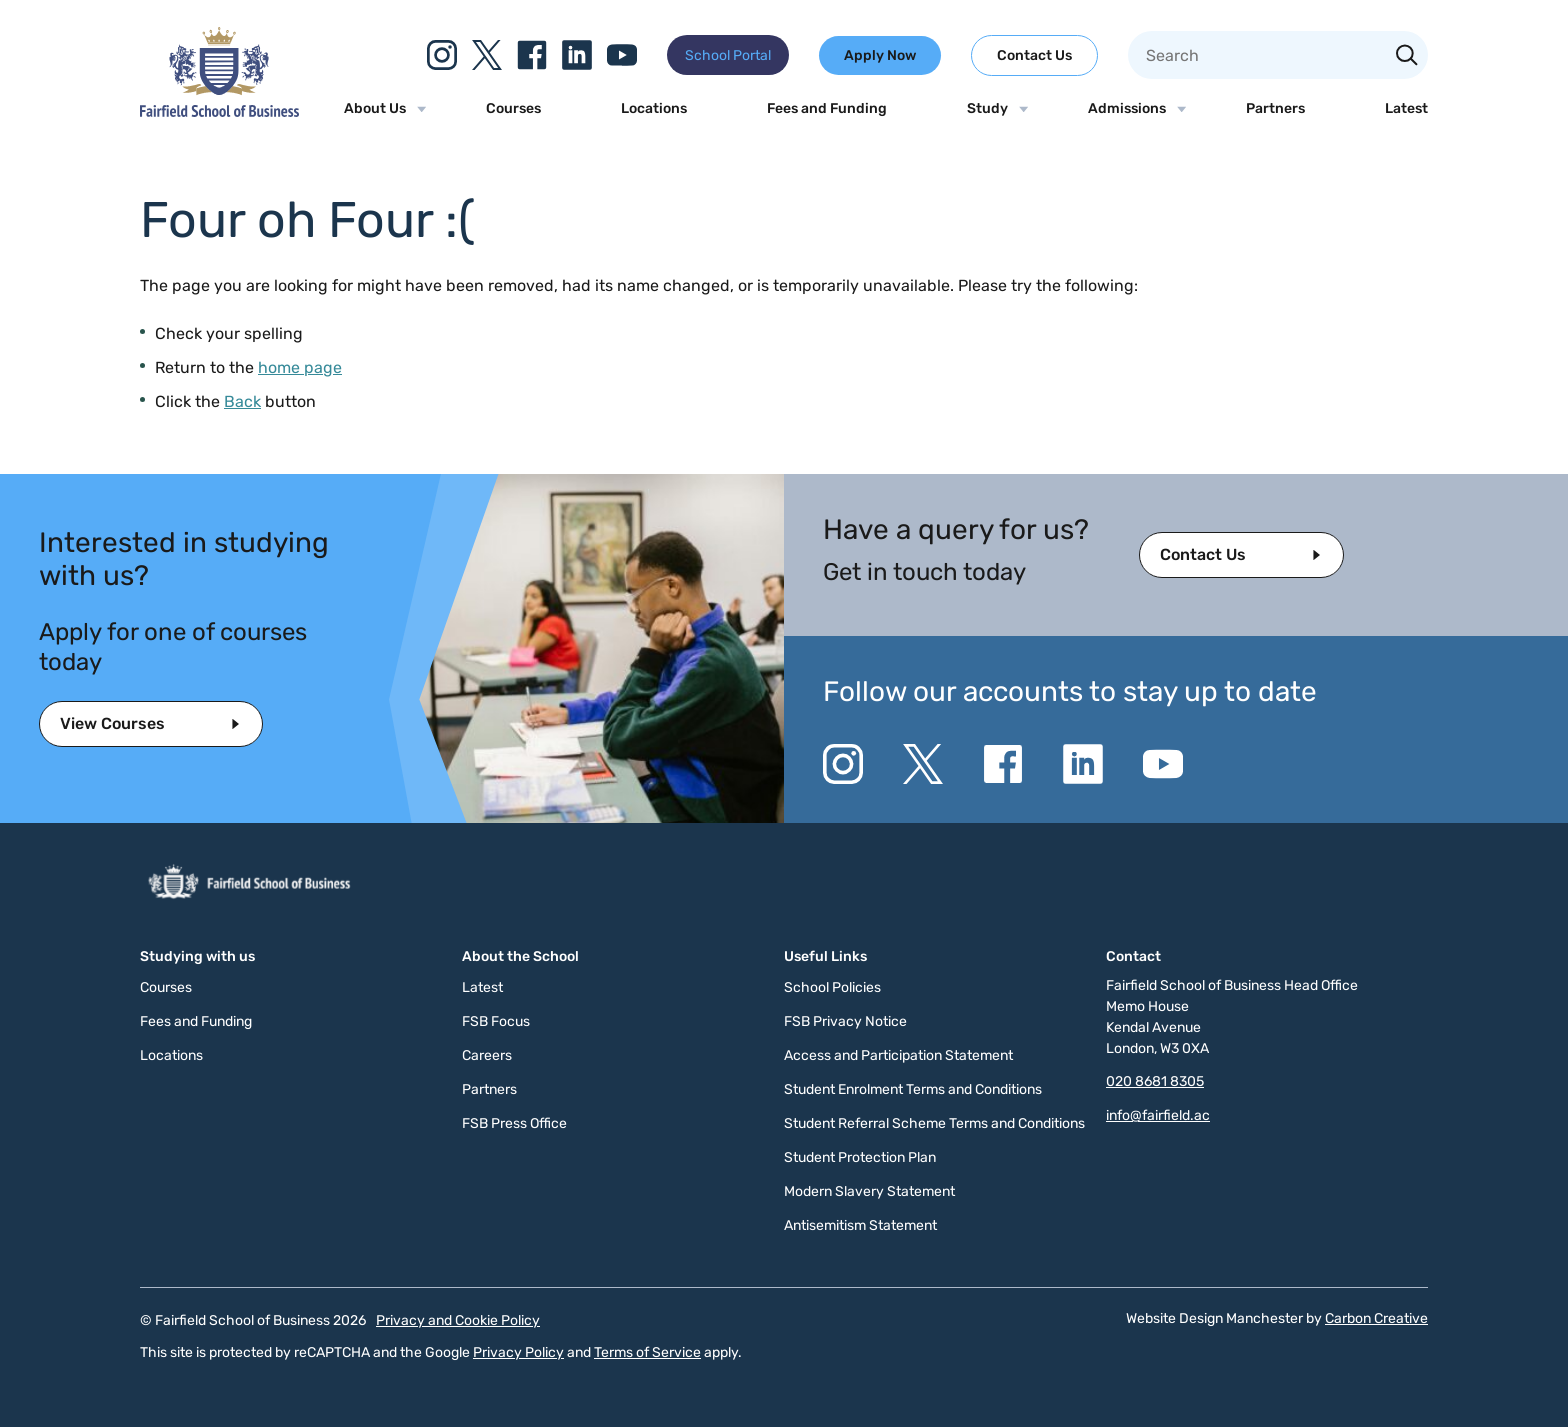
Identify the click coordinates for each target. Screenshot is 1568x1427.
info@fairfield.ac (1158, 1115)
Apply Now (880, 55)
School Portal (728, 55)
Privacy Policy (518, 1352)
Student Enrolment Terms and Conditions (913, 1089)
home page (300, 367)
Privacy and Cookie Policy (458, 1320)
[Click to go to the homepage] (219, 111)
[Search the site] (1407, 57)
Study (987, 108)
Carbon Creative (1376, 1318)
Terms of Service (647, 1352)
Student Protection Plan (860, 1157)
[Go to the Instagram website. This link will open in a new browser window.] (442, 55)
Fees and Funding (827, 108)
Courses (513, 108)
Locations (654, 108)
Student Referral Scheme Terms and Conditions (934, 1123)
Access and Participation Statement (898, 1055)
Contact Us (1034, 55)
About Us (375, 108)
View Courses (112, 723)
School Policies (832, 987)
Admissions (1127, 108)
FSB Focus (496, 1021)
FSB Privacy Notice (845, 1021)
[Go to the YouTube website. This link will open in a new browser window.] (622, 55)
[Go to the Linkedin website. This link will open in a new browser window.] (577, 55)
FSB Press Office (514, 1123)
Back (242, 401)
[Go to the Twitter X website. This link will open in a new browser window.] (487, 55)
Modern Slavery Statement (869, 1191)
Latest (1406, 108)
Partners (1275, 108)
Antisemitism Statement (860, 1225)
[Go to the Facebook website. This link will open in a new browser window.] (532, 55)
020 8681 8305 (1155, 1081)
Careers (487, 1055)
